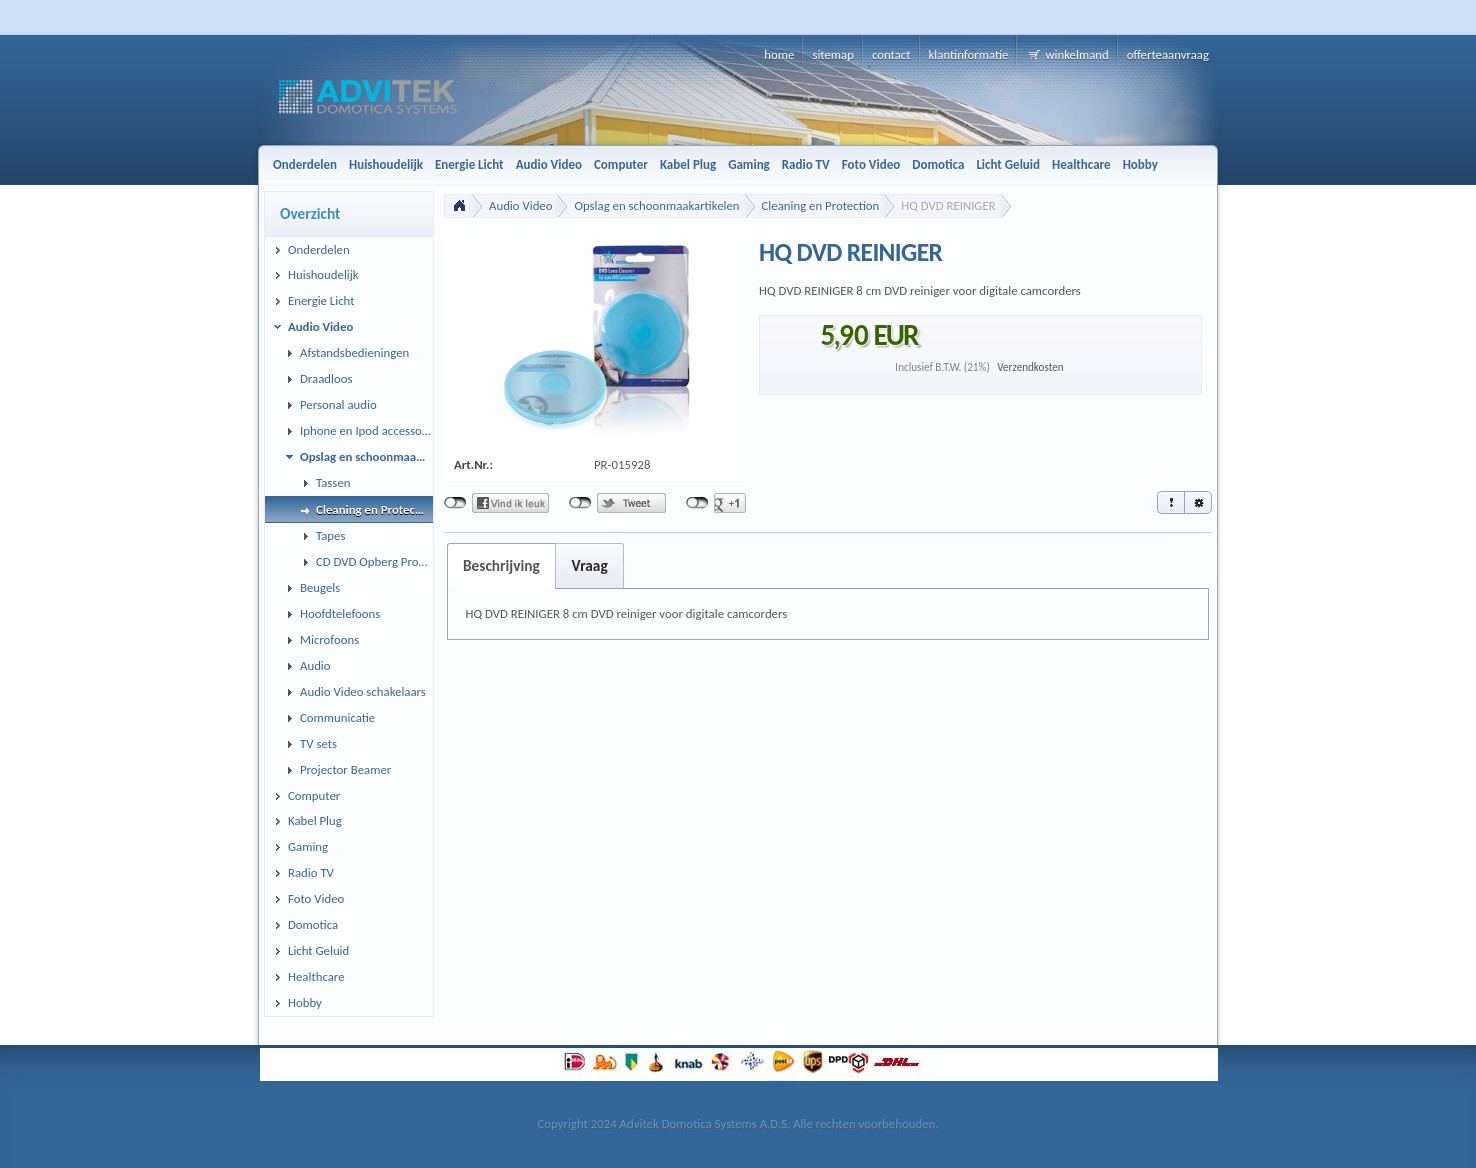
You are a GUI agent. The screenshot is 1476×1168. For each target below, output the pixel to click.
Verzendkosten (1030, 367)
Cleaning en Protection (821, 205)
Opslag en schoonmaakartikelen (656, 205)
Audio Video (520, 205)
